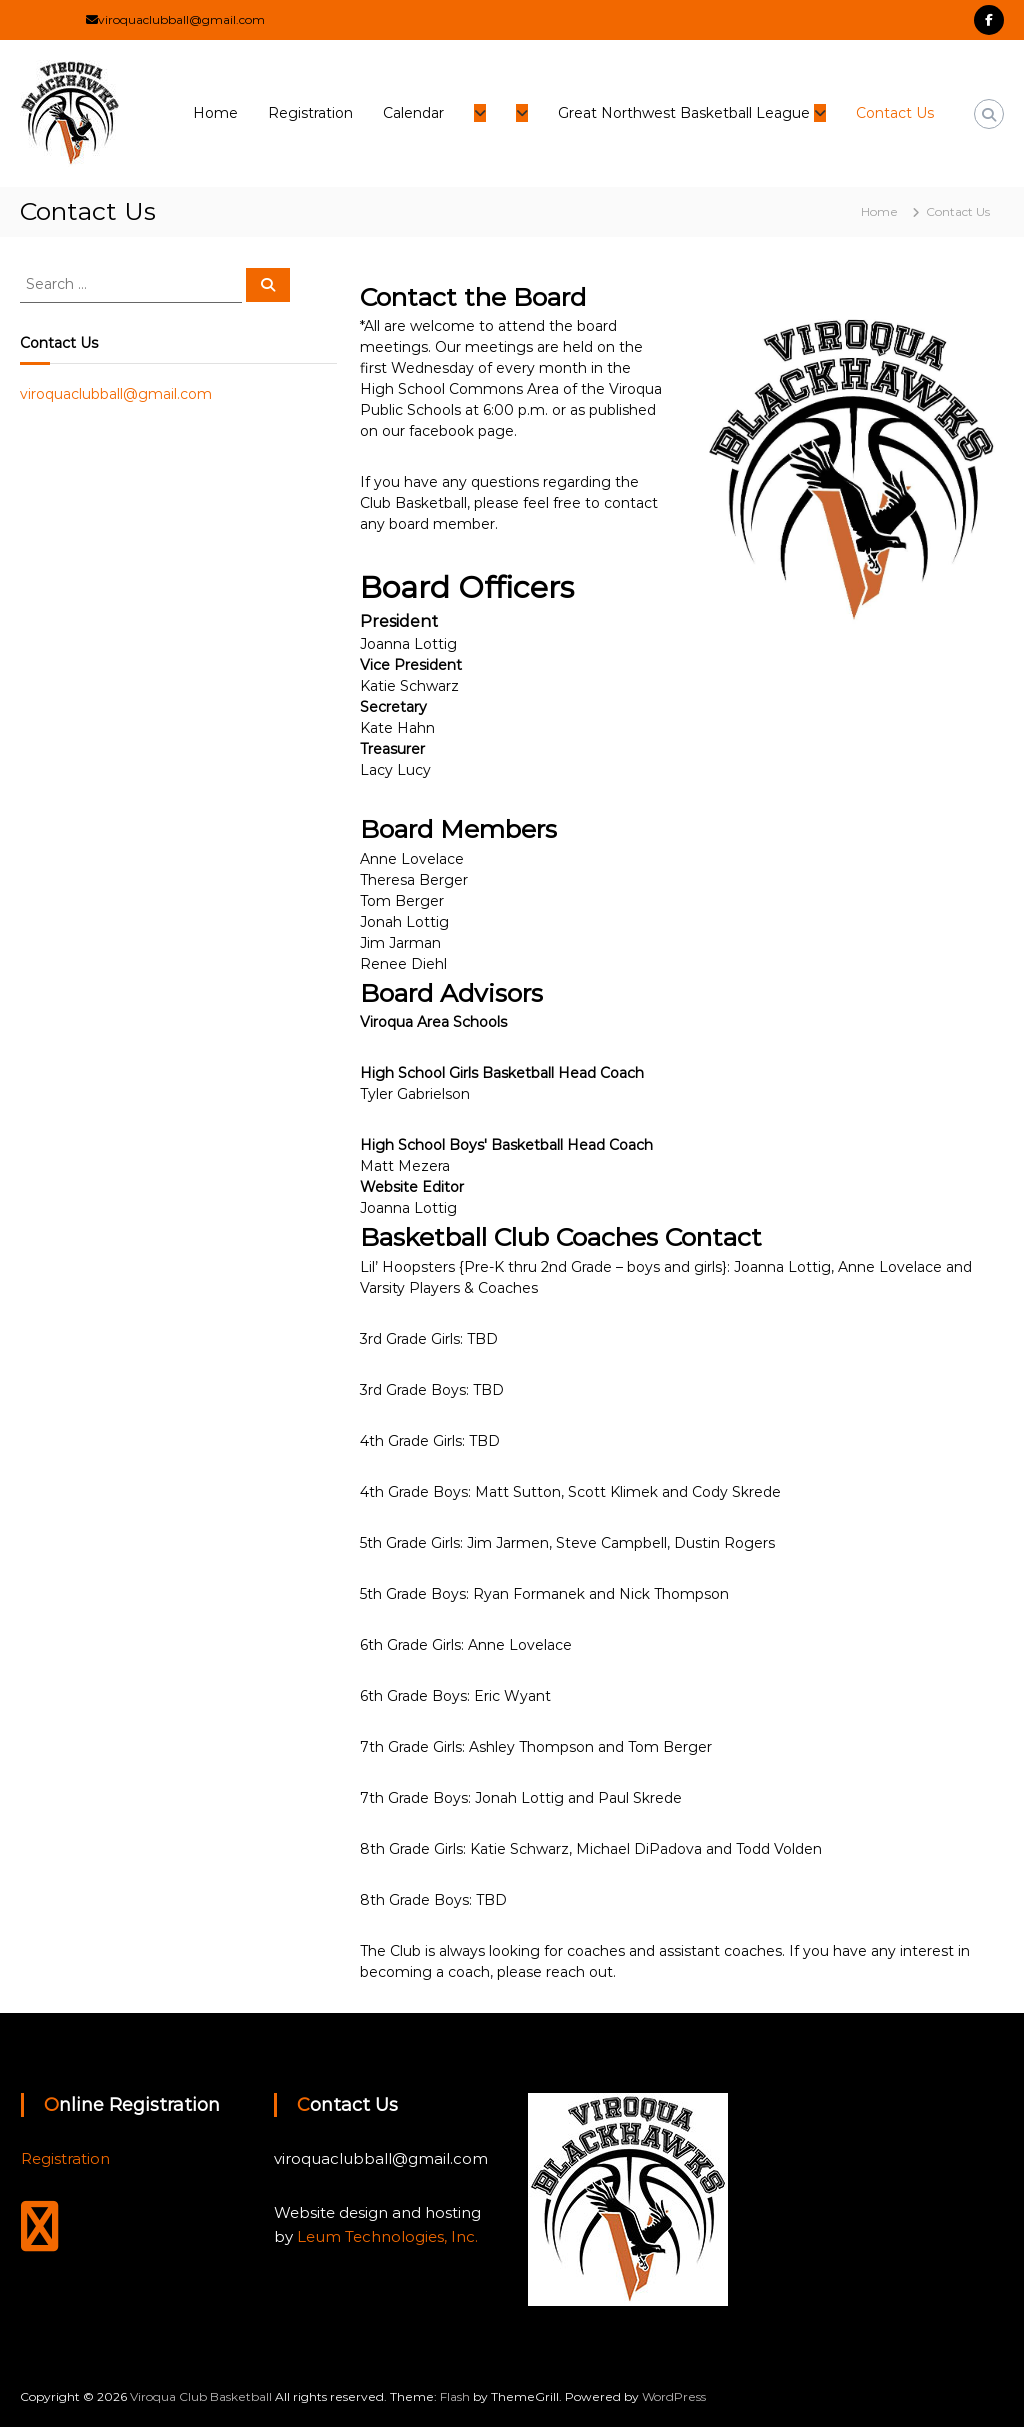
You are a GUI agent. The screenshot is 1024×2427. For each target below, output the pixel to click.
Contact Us (895, 113)
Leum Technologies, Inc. (387, 2236)
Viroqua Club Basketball (201, 2396)
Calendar (413, 113)
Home (215, 113)
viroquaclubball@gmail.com (116, 394)
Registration (310, 113)
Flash (455, 2396)
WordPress (674, 2396)
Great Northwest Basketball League (684, 113)
